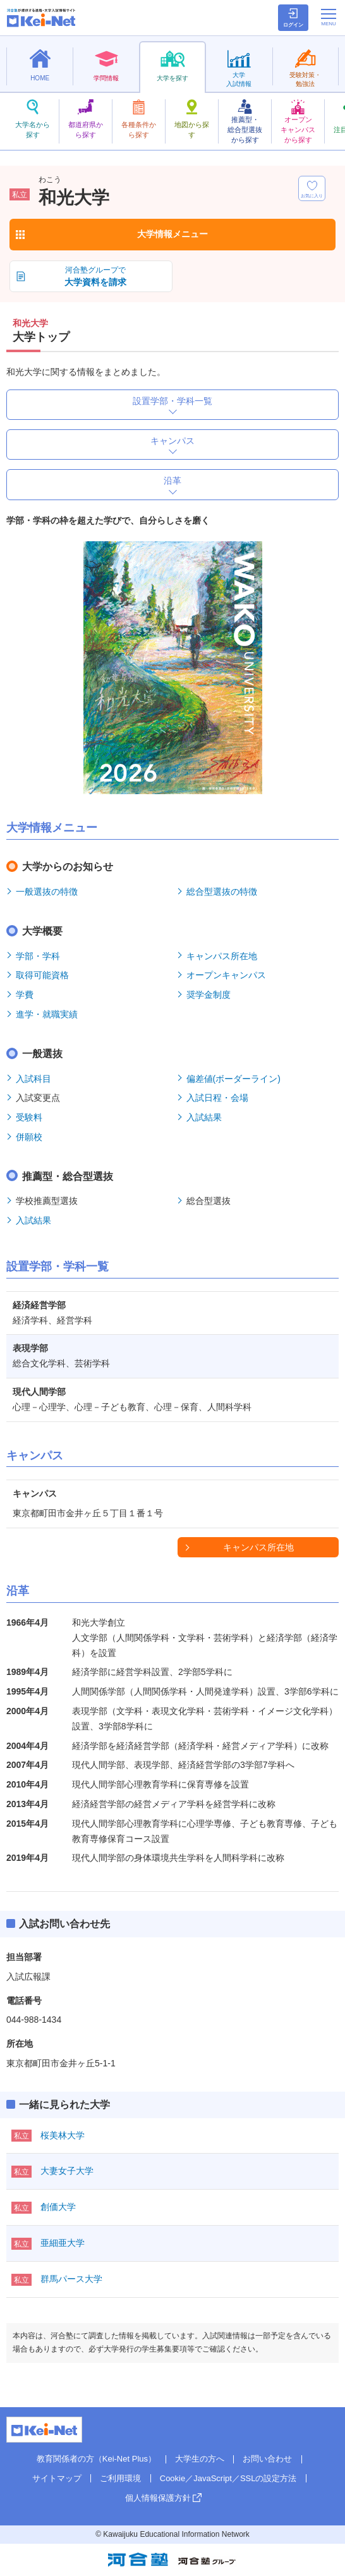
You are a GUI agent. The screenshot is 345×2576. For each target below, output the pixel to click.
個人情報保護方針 (158, 2498)
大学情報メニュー (172, 234)
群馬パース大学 (71, 2279)
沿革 (172, 480)
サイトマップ (57, 2478)
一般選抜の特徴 (47, 891)
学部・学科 (38, 956)
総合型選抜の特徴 (221, 891)
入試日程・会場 (217, 1098)
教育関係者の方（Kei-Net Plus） (96, 2458)
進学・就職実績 (47, 1014)
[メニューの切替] (328, 17)
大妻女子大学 (67, 2171)
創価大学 (58, 2207)
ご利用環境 (120, 2478)
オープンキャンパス (226, 975)
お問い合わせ (267, 2458)
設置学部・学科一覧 (172, 401)
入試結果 (204, 1117)
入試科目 (33, 1079)
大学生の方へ (199, 2458)
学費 (24, 995)
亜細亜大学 (62, 2243)
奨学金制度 (208, 995)
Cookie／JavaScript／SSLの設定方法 (228, 2478)
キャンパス (172, 441)
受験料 (29, 1117)
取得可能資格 (42, 975)
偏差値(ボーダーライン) (233, 1079)
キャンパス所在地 (221, 956)
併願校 (29, 1137)
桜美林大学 (62, 2135)
